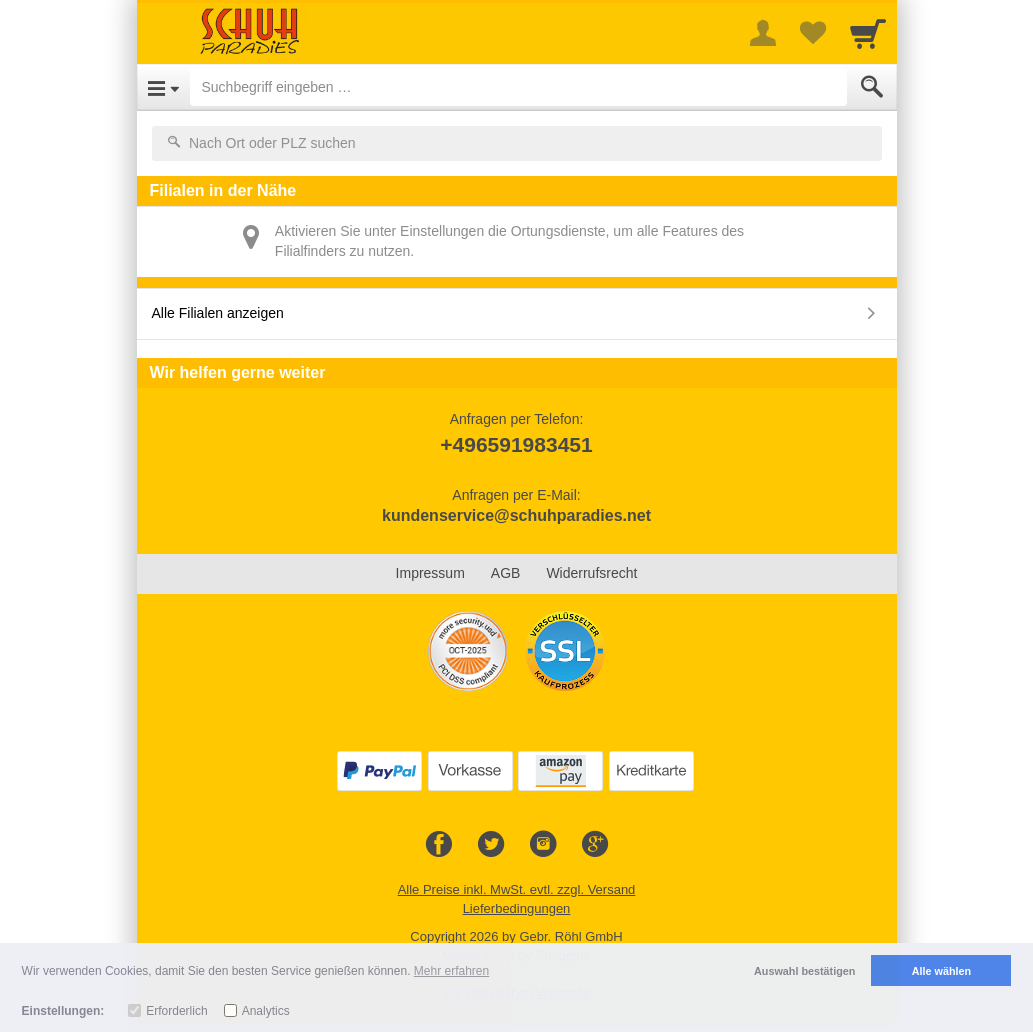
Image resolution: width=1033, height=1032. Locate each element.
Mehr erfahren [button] (451, 971)
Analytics (266, 1011)
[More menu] (763, 33)
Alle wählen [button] (941, 971)
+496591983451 (516, 444)
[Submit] (872, 87)
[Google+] (595, 845)
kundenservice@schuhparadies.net (516, 515)
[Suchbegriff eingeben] (518, 87)
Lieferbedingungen (517, 908)
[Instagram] (543, 845)
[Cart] (868, 33)
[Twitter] (491, 845)
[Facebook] (439, 845)
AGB (506, 573)
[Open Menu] (163, 87)
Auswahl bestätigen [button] (804, 971)
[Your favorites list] (813, 33)
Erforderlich (176, 1011)
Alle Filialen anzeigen (218, 313)
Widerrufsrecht (591, 573)
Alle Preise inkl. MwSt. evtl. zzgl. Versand (517, 889)
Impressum (430, 573)
